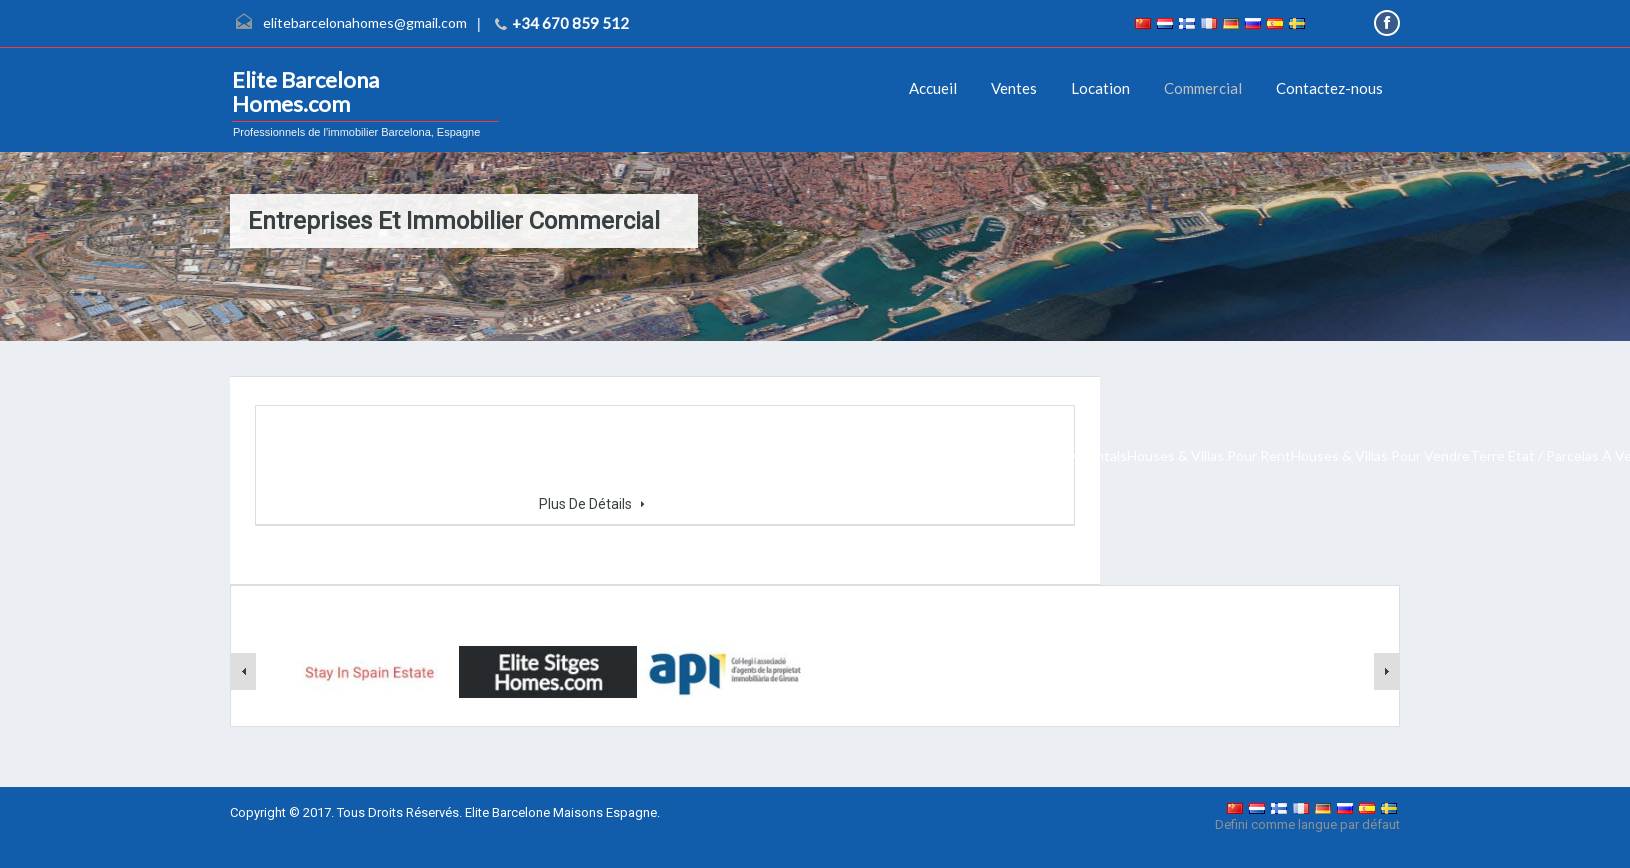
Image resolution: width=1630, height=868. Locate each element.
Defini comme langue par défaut (1307, 824)
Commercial (1203, 88)
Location (1100, 88)
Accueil (933, 88)
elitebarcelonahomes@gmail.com (365, 22)
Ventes (1014, 88)
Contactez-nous (1329, 88)
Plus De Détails (592, 504)
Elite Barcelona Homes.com (305, 92)
